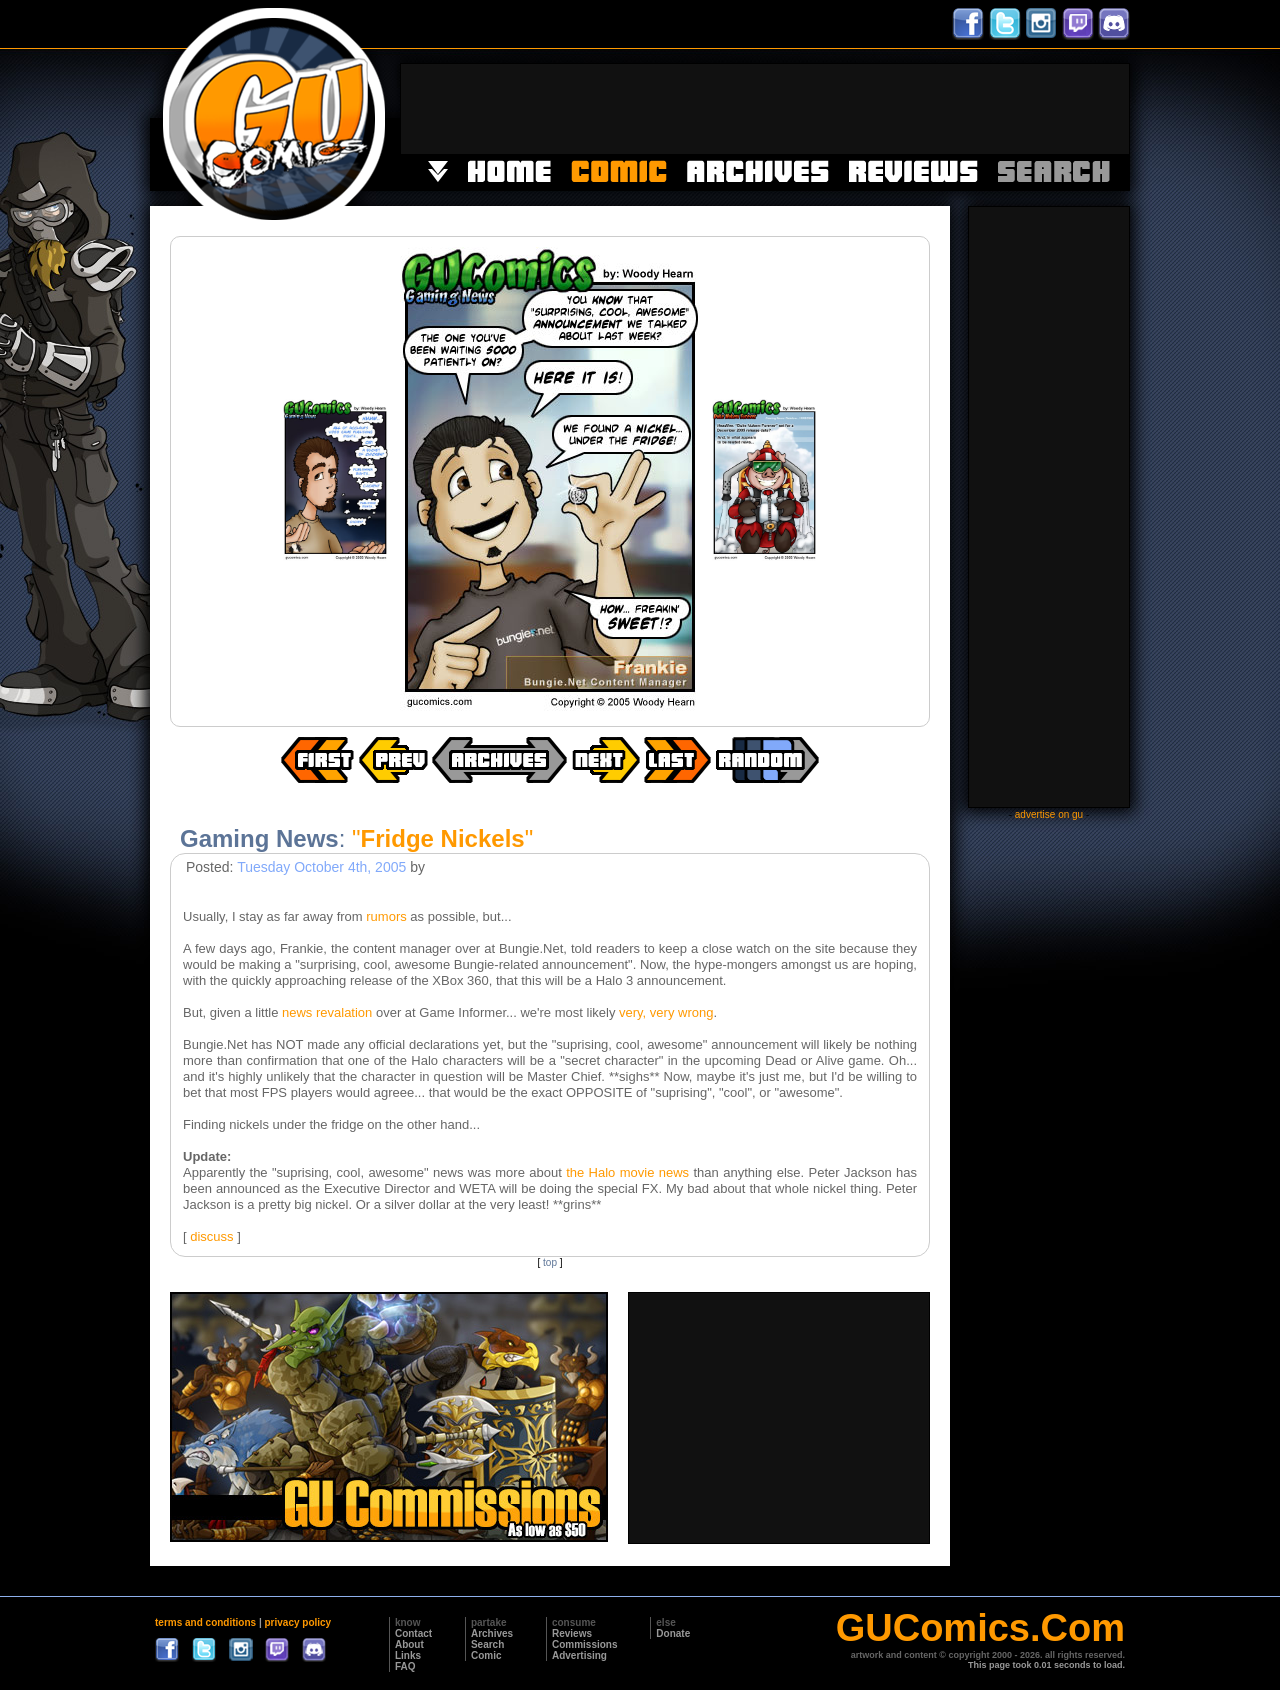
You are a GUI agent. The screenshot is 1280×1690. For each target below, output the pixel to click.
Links (408, 1655)
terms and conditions (205, 1622)
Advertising (579, 1655)
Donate (673, 1633)
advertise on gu (1049, 814)
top (550, 1262)
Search (487, 1644)
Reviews (572, 1633)
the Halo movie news (627, 1172)
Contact (413, 1633)
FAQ (405, 1666)
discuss (211, 1236)
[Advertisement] (765, 109)
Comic (486, 1655)
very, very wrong (666, 1012)
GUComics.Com (980, 1628)
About (409, 1644)
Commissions (585, 1644)
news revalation (327, 1012)
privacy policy (297, 1622)
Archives (492, 1633)
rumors (386, 916)
